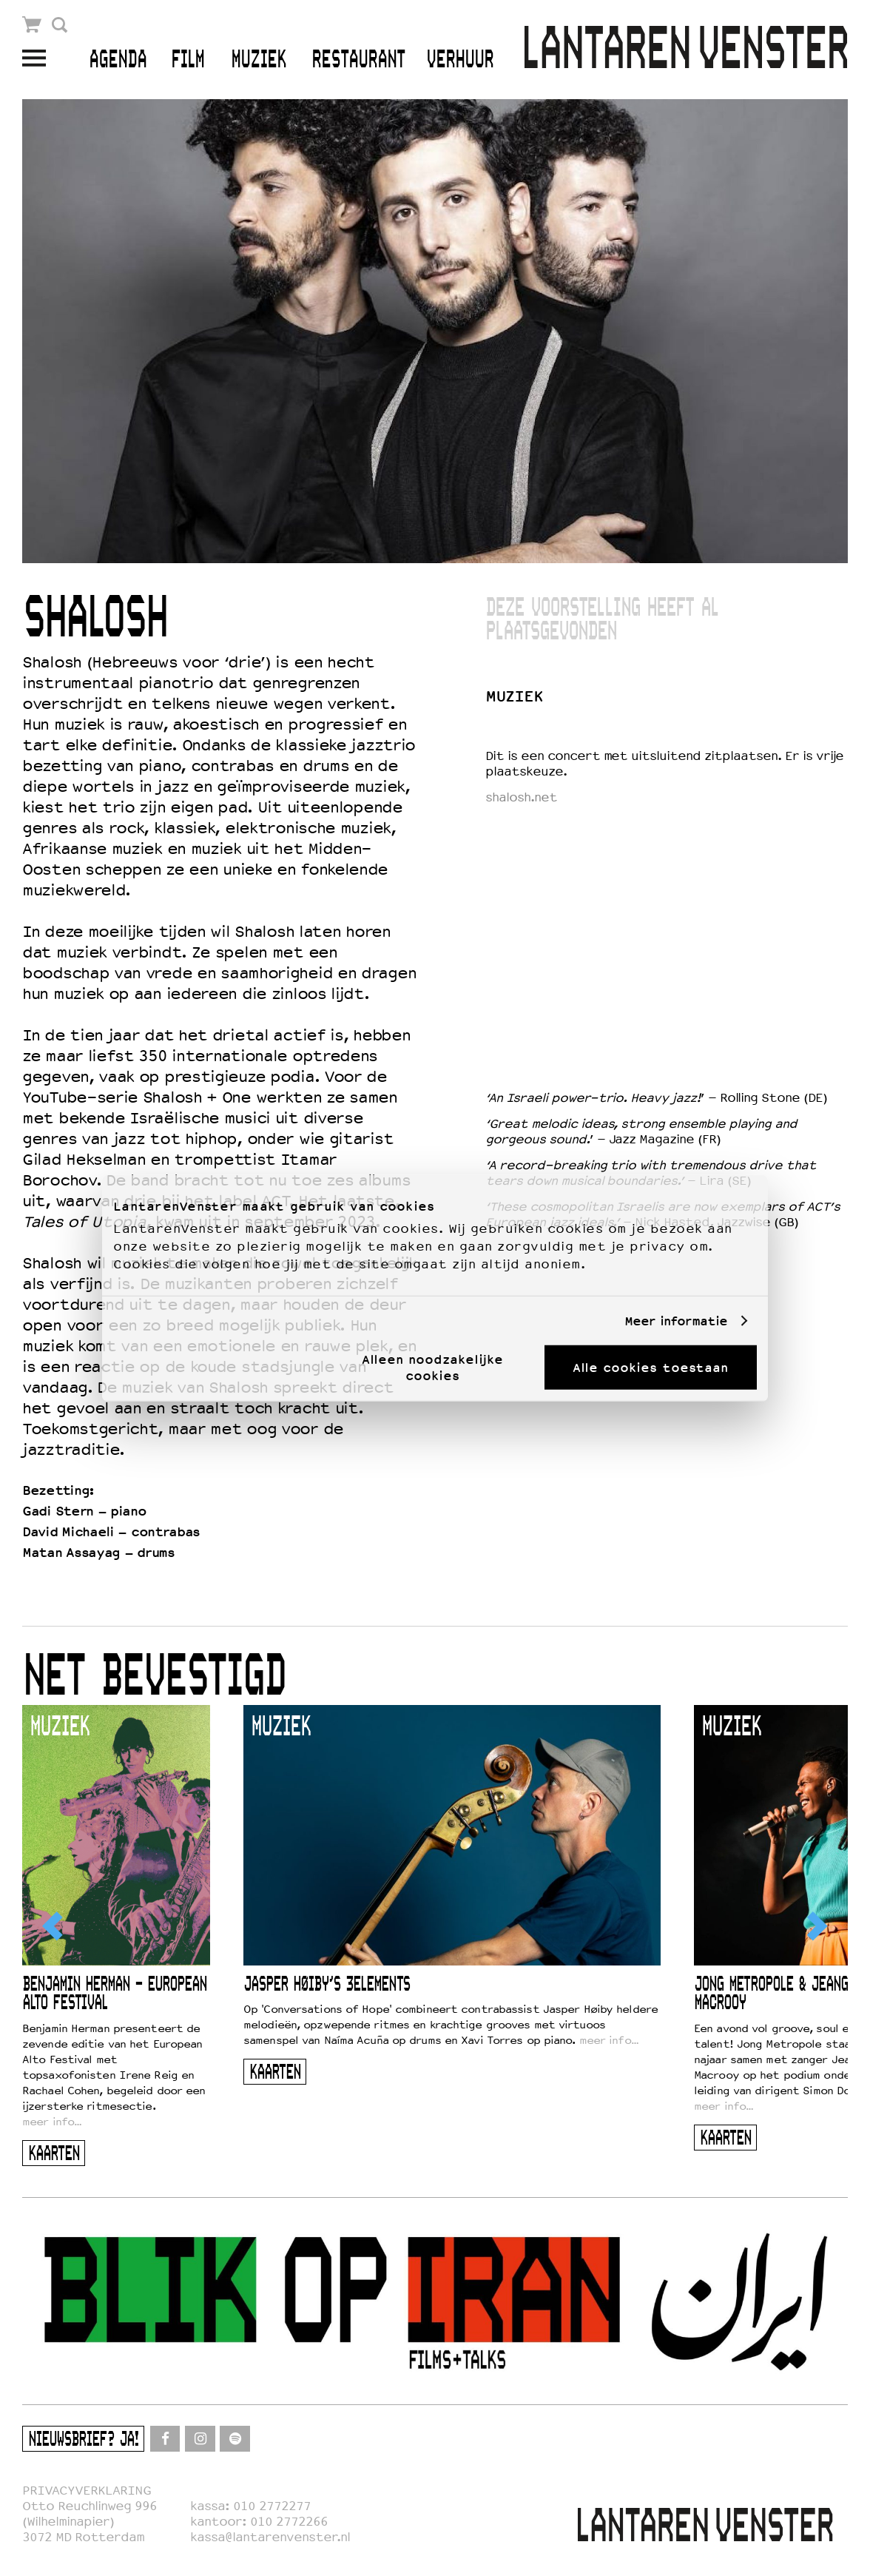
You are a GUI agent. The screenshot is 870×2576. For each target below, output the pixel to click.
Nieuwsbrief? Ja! (83, 2440)
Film (187, 60)
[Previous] (54, 1926)
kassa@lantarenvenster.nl (269, 2537)
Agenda (117, 60)
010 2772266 (289, 2521)
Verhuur (459, 60)
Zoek (60, 24)
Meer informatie (675, 1320)
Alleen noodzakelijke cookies (432, 1367)
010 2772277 (272, 2506)
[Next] (816, 1926)
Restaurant (358, 60)
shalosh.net (521, 797)
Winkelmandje (32, 24)
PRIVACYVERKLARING (86, 2490)
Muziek (258, 60)
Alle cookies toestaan (650, 1367)
